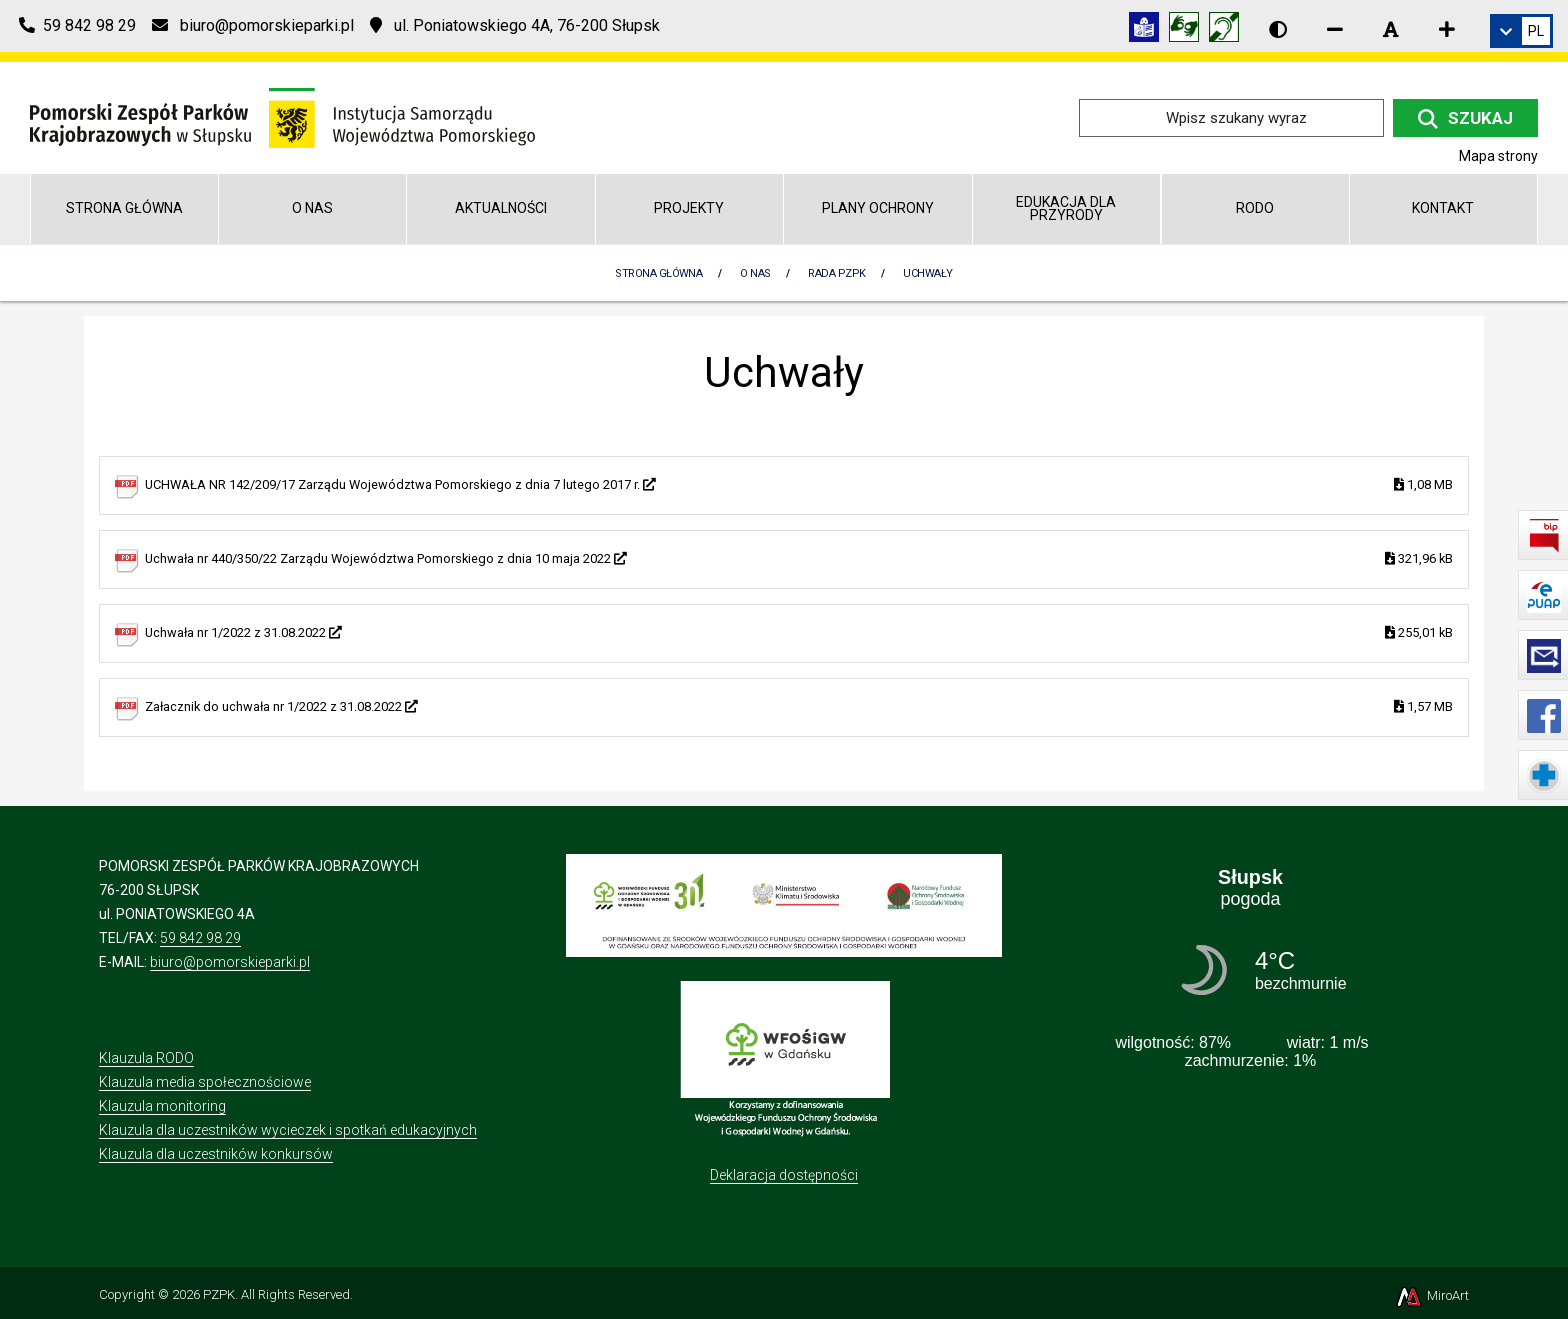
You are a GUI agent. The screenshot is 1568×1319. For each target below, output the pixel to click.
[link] (1521, 31)
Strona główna (124, 208)
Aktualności (501, 208)
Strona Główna (658, 273)
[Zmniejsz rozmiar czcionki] (1335, 29)
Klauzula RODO (146, 1058)
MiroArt (1431, 1295)
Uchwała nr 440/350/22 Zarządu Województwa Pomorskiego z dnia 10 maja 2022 (799, 559)
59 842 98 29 (200, 938)
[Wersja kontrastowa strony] (1278, 29)
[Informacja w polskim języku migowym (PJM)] (1229, 30)
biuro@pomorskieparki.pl (230, 962)
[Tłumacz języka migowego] (1189, 30)
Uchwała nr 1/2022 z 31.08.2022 (799, 633)
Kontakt (1443, 208)
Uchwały (927, 273)
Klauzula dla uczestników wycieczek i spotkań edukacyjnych (288, 1130)
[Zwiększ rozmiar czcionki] (1447, 29)
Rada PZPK (836, 273)
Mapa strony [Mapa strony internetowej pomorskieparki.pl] (1498, 156)
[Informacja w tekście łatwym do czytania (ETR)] (1149, 30)
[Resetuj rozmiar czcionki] (1391, 29)
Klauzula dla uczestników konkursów (216, 1154)
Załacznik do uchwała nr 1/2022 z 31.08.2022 (799, 707)
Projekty (689, 208)
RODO (1255, 208)
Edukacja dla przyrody (1066, 208)
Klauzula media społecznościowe (205, 1082)
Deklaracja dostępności (784, 1175)
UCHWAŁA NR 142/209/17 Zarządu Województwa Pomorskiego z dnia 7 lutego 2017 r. (799, 485)
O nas (312, 208)
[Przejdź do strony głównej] (282, 116)
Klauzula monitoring (162, 1106)
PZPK (219, 1294)
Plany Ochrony (878, 208)
